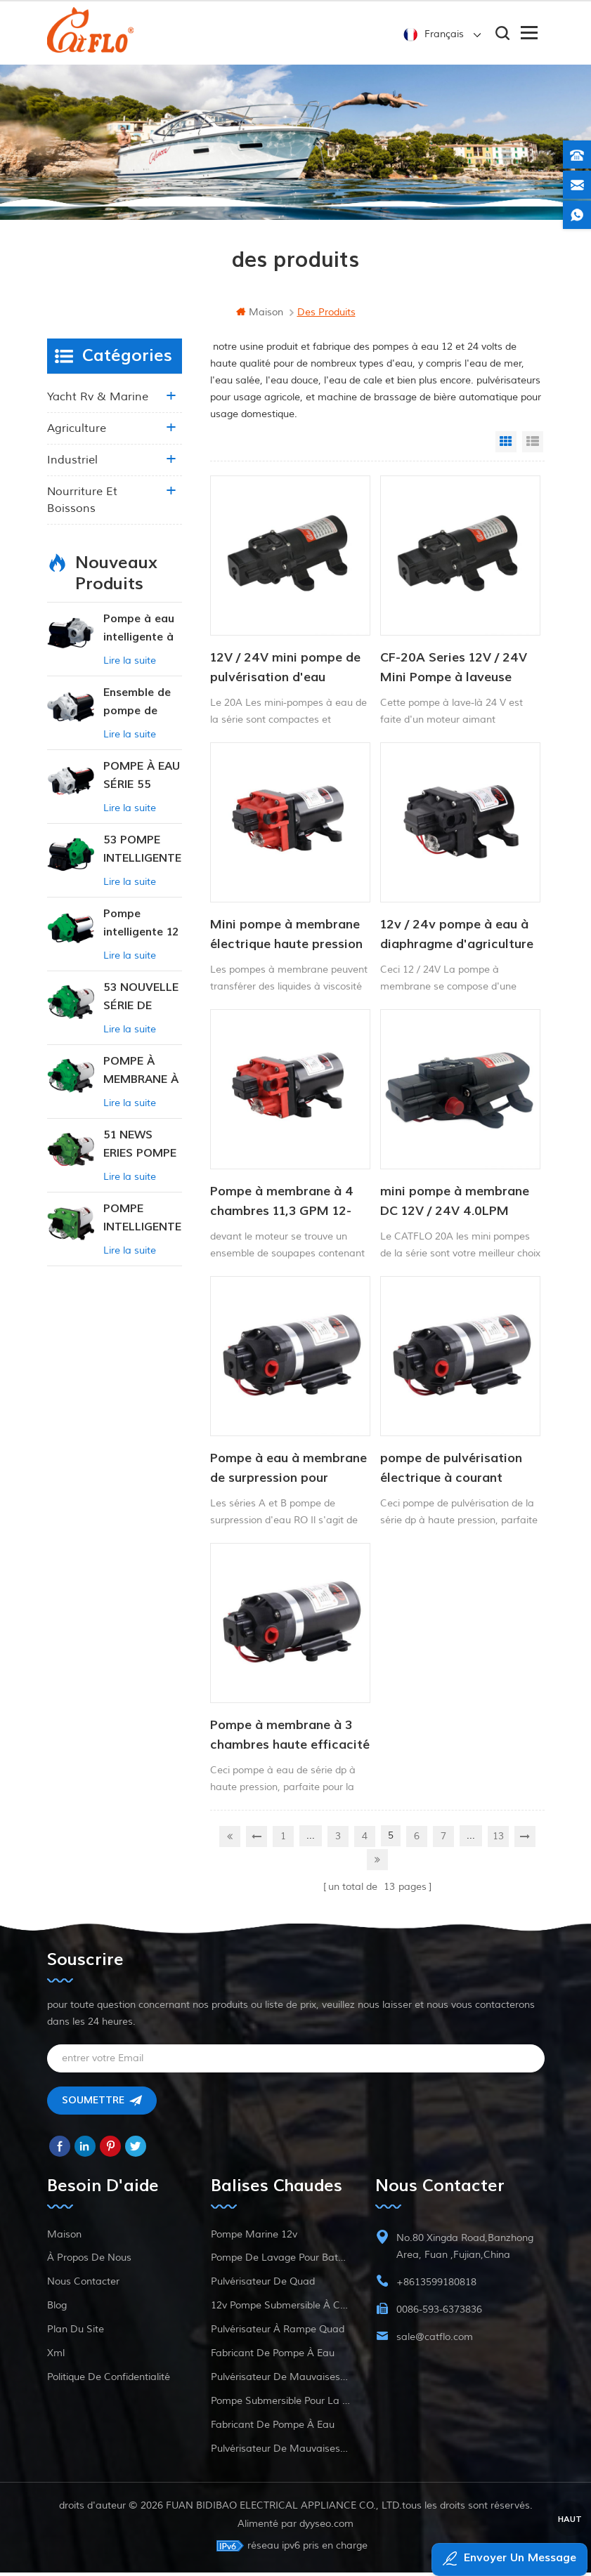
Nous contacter (83, 2285)
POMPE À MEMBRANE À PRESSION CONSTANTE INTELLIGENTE (142, 1080)
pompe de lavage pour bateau (280, 2261)
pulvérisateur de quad (263, 2285)
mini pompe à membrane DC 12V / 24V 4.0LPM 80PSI (454, 1211)
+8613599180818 (436, 2286)
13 (498, 1843)
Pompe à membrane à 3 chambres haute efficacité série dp (290, 1744)
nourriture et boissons (82, 508)
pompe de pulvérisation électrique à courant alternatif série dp (451, 1478)
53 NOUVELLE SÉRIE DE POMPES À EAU (140, 1006)
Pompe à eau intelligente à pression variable (138, 637)
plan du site (75, 2333)
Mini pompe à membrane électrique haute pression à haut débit (286, 944)
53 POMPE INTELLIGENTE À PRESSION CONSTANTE (142, 858)
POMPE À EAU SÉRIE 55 (141, 784)
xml (56, 2357)
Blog (57, 2309)
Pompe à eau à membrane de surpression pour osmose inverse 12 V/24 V (288, 1478)
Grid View (506, 450)
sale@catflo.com (434, 2340)
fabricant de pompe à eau (273, 2357)
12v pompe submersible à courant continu (280, 2309)
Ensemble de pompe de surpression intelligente (137, 711)
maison (259, 321)
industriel (72, 468)
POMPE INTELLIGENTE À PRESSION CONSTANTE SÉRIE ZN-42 (142, 1227)
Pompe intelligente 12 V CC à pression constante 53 (140, 932)
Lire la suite (129, 669)
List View (532, 450)
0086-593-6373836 (439, 2313)
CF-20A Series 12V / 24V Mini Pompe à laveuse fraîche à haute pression (453, 677)
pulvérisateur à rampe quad (277, 2333)
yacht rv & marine (97, 405)
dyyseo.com (326, 2527)
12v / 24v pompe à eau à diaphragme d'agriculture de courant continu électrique (456, 944)
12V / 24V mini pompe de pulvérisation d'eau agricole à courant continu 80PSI (290, 677)
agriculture (76, 437)
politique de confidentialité (108, 2380)
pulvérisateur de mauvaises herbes (280, 2380)
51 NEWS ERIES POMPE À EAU (139, 1153)
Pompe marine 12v (254, 2238)
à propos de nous (89, 2261)
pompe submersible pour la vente (280, 2404)
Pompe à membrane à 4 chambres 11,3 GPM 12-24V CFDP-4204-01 (281, 1211)
